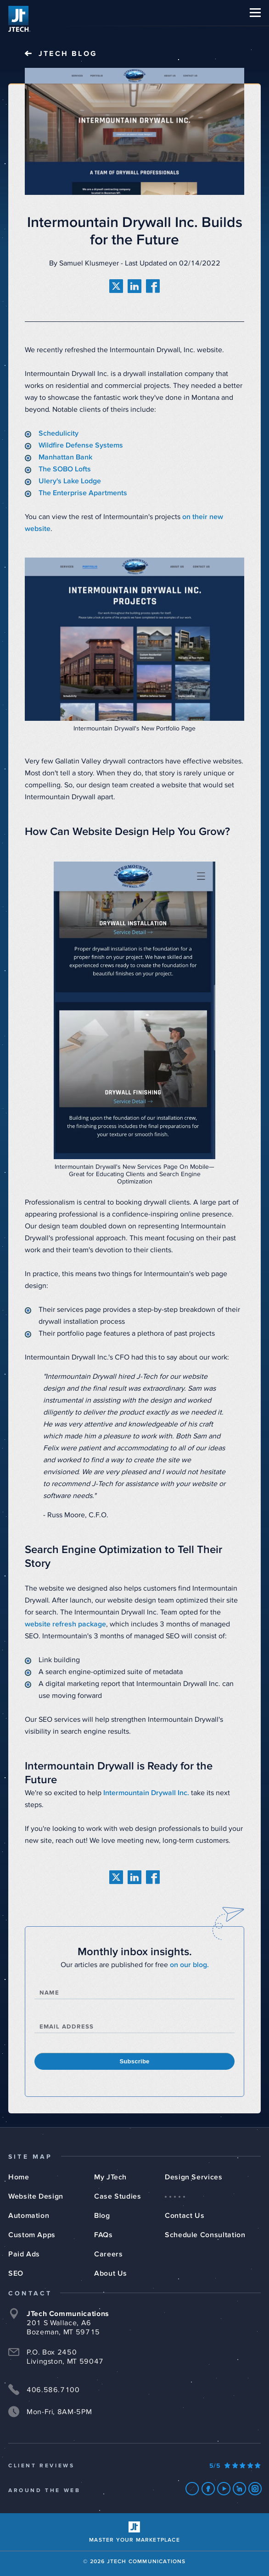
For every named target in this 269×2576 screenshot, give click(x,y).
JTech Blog (68, 53)
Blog (102, 2215)
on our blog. (189, 1964)
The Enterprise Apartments (83, 493)
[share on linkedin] (134, 286)
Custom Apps (32, 2235)
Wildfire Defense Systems (81, 445)
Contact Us (184, 2215)
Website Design (35, 2196)
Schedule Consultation (205, 2235)
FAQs (103, 2235)
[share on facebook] (153, 286)
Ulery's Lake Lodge (70, 481)
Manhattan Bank (65, 457)
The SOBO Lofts (66, 469)
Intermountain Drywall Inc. (146, 1793)
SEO (15, 2273)
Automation (28, 2215)
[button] (255, 12)
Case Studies (117, 2196)
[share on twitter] (116, 286)
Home (18, 2177)
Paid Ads (24, 2254)
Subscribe (134, 2061)
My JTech (110, 2177)
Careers (108, 2254)
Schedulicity (58, 433)
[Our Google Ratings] (235, 2466)
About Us (110, 2273)
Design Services (194, 2177)
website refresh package (65, 1624)
